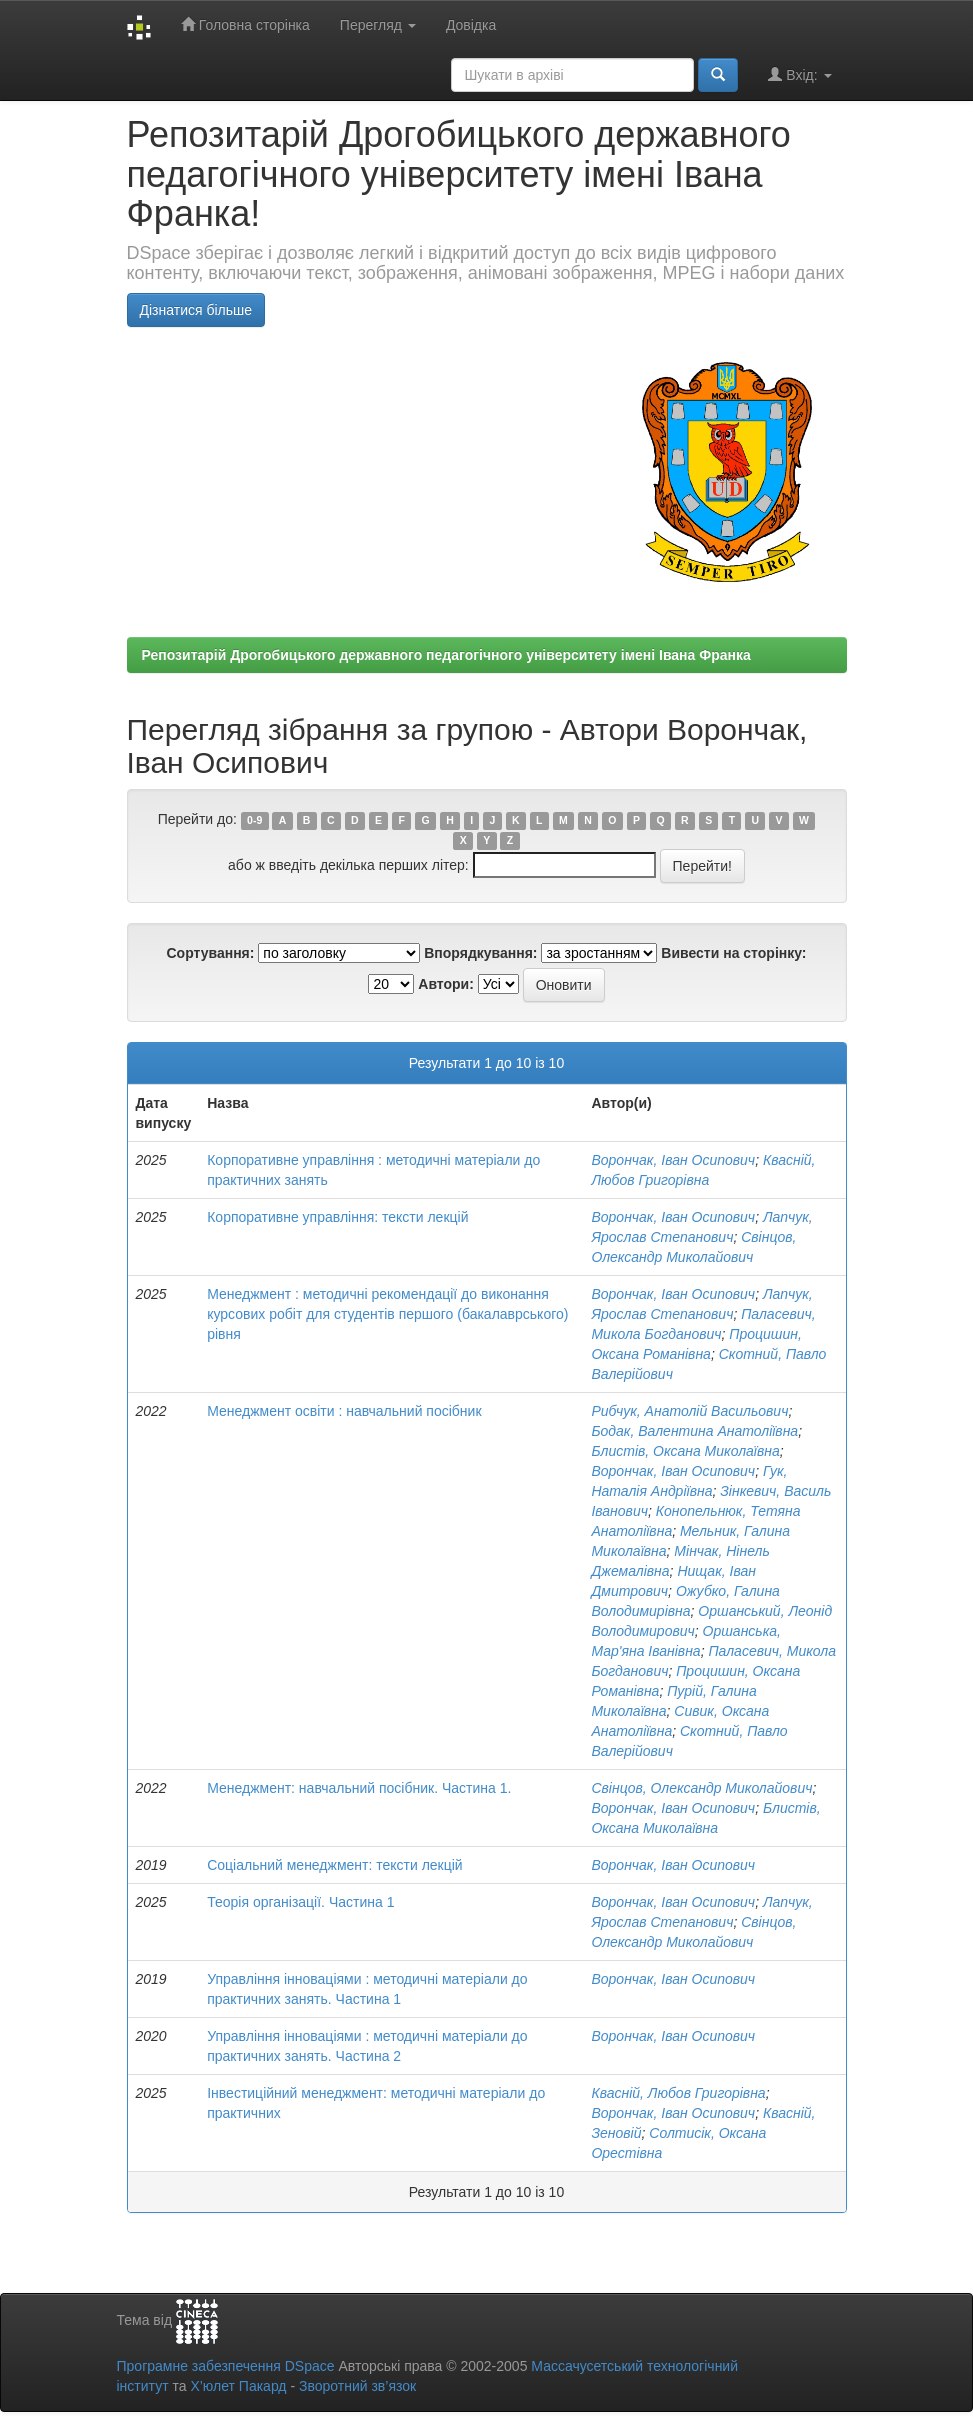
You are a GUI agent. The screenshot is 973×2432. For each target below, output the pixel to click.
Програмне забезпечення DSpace (226, 2366)
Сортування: (210, 953)
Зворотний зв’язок (357, 2386)
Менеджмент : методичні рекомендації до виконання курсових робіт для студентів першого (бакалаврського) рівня (387, 1314)
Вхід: (799, 74)
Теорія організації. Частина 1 (300, 1902)
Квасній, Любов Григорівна (678, 2093)
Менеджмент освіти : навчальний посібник (344, 1411)
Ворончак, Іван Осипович (673, 1160)
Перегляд (378, 25)
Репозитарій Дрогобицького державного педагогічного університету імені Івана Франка (446, 655)
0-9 (254, 820)
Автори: (446, 984)
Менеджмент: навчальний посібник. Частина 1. (359, 1788)
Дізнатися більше (196, 310)
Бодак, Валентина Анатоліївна (694, 1431)
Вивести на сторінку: (733, 953)
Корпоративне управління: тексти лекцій (337, 1217)
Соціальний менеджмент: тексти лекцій (335, 1865)
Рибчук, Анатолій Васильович (689, 1411)
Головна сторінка (245, 24)
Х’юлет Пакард (238, 2386)
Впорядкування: (480, 953)
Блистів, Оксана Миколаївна (685, 1451)
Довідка (471, 25)
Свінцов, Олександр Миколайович (701, 1788)
